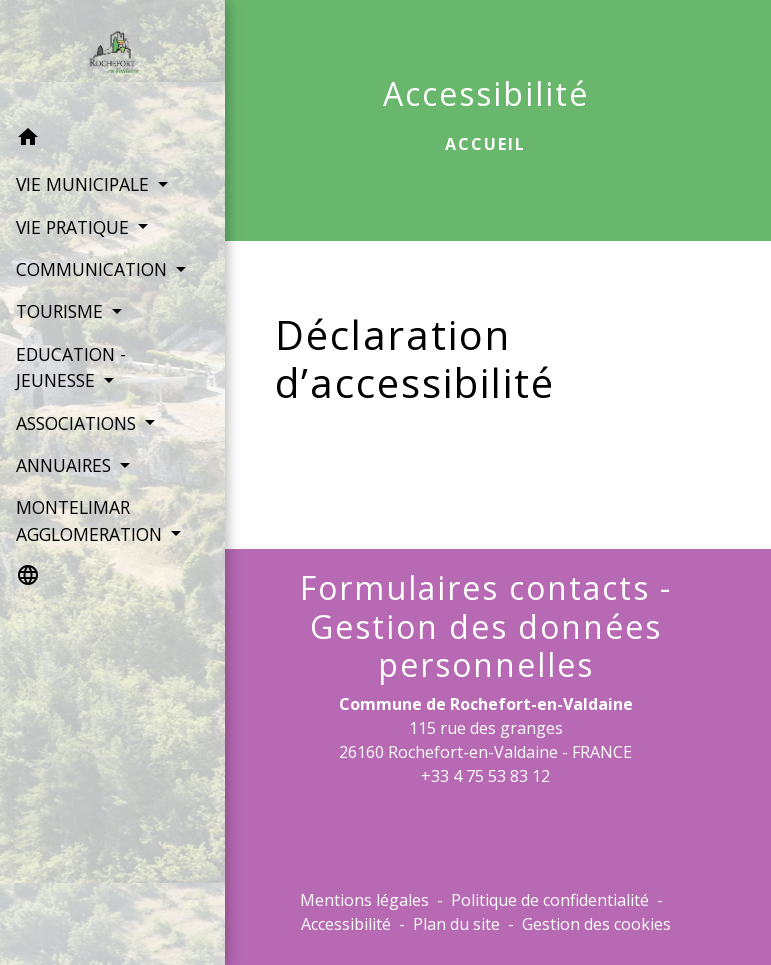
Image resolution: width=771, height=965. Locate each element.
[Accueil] (100, 58)
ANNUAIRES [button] (65, 491)
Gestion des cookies (596, 924)
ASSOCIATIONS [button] (77, 449)
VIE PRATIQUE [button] (74, 226)
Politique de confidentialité (550, 900)
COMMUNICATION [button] (90, 269)
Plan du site (456, 924)
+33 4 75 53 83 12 (485, 776)
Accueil (485, 144)
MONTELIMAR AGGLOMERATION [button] (90, 547)
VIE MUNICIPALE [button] (84, 184)
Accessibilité (346, 924)
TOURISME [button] (61, 338)
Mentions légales (364, 900)
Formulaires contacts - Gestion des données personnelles (486, 626)
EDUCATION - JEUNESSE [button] (70, 393)
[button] (100, 140)
